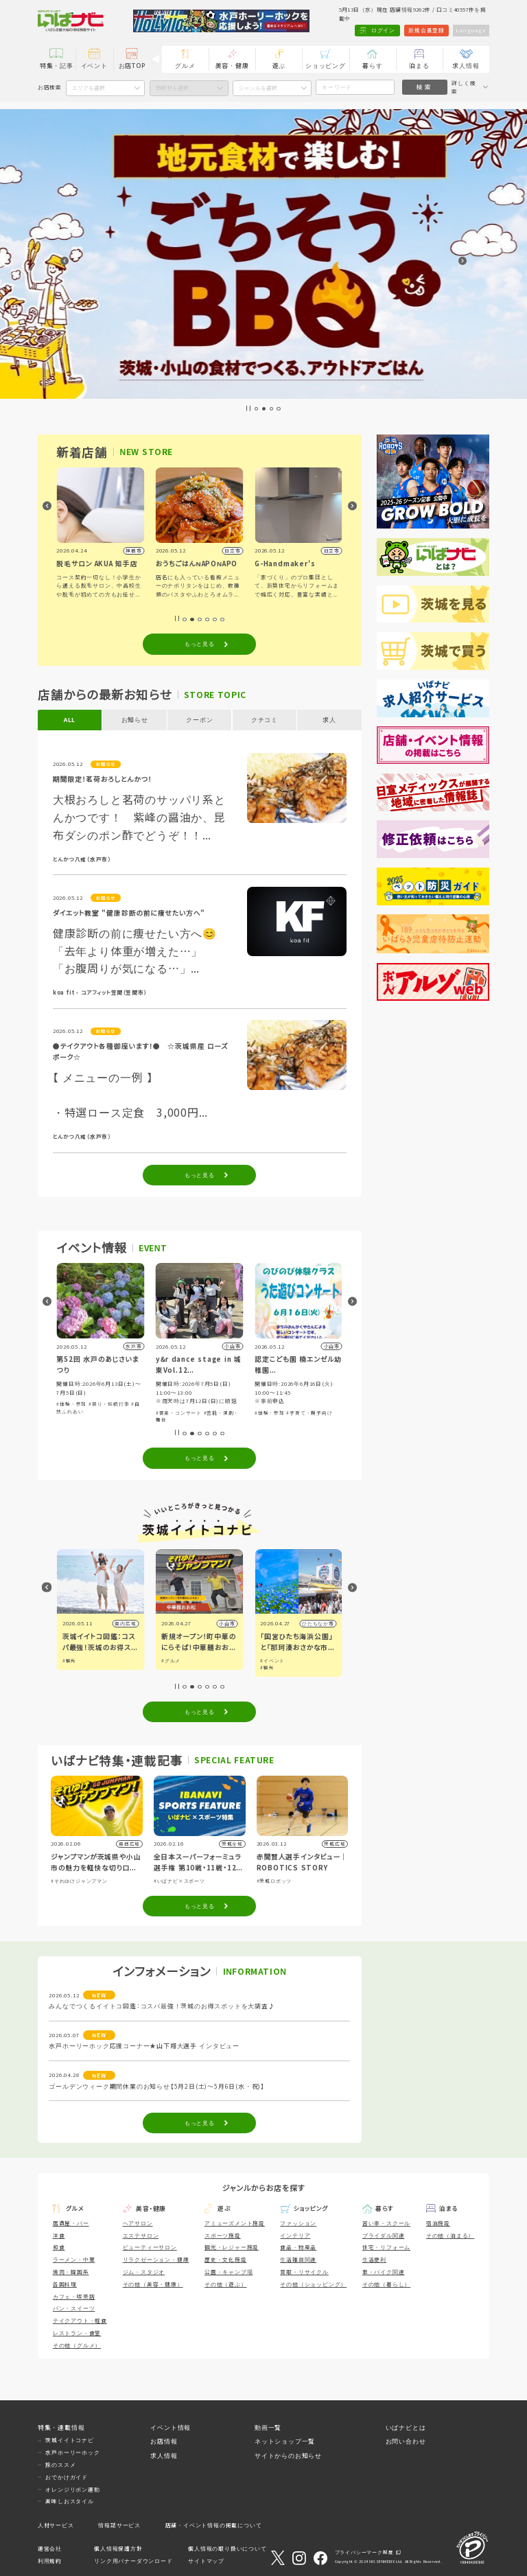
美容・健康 (232, 65)
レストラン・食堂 (77, 2332)
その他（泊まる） (450, 2235)
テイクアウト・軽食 (80, 2320)
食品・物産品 (298, 2247)
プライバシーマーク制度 (364, 2552)
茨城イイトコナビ (69, 2440)
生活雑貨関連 (298, 2259)
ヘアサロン (138, 2223)
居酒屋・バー (71, 2223)
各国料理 (65, 2284)
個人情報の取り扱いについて (227, 2548)
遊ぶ (279, 65)
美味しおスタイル (69, 2501)
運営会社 (50, 2548)
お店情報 (163, 2441)
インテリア (295, 2235)
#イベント (272, 1660)
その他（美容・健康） (153, 2284)
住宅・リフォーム (386, 2247)
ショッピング (325, 65)
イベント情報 (170, 2427)
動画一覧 (268, 2427)
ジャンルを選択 (258, 87)
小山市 (227, 1623)
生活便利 (374, 2259)
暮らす (372, 65)
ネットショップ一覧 (285, 2441)
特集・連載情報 (61, 2427)
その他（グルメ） (77, 2345)
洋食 (59, 2235)
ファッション (298, 2223)
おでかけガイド (66, 2477)
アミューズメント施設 (234, 2223)
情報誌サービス (119, 2525)
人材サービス (56, 2525)
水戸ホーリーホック (72, 2452)
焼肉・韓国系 (71, 2271)
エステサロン (141, 2235)
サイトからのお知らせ (288, 2455)
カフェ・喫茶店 (74, 2296)
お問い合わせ (406, 2441)
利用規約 (50, 2560)
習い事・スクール (386, 2223)
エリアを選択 (88, 87)
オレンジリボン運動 (72, 2489)
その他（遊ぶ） (225, 2284)
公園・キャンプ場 (228, 2271)
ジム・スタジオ (144, 2271)
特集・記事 (56, 65)
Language (470, 30)
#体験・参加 (71, 1404)
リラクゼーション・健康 (156, 2259)
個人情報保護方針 (118, 2548)
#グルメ (170, 1660)
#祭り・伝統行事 (109, 1404)
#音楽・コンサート (179, 1412)
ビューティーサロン (150, 2247)
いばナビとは (406, 2427)
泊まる (419, 65)
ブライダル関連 (383, 2235)
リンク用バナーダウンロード (133, 2560)
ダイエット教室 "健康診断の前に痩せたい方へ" (129, 913)
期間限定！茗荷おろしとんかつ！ (102, 779)
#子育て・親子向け (309, 1412)
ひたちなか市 (318, 1623)
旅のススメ (60, 2464)
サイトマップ (206, 2560)
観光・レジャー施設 (231, 2247)
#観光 (69, 1660)
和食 (59, 2247)
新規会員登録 (425, 30)
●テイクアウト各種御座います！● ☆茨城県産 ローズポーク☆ (141, 1051)
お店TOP (132, 65)
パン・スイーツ (74, 2308)
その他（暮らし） (386, 2284)
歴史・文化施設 (225, 2259)
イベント (94, 65)
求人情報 (465, 65)
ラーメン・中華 (74, 2259)
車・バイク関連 (383, 2271)
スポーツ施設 (222, 2235)
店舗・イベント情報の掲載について (213, 2525)
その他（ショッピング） (313, 2284)
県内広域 (125, 1623)
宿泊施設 (438, 2223)
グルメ (185, 65)
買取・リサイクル (304, 2271)
